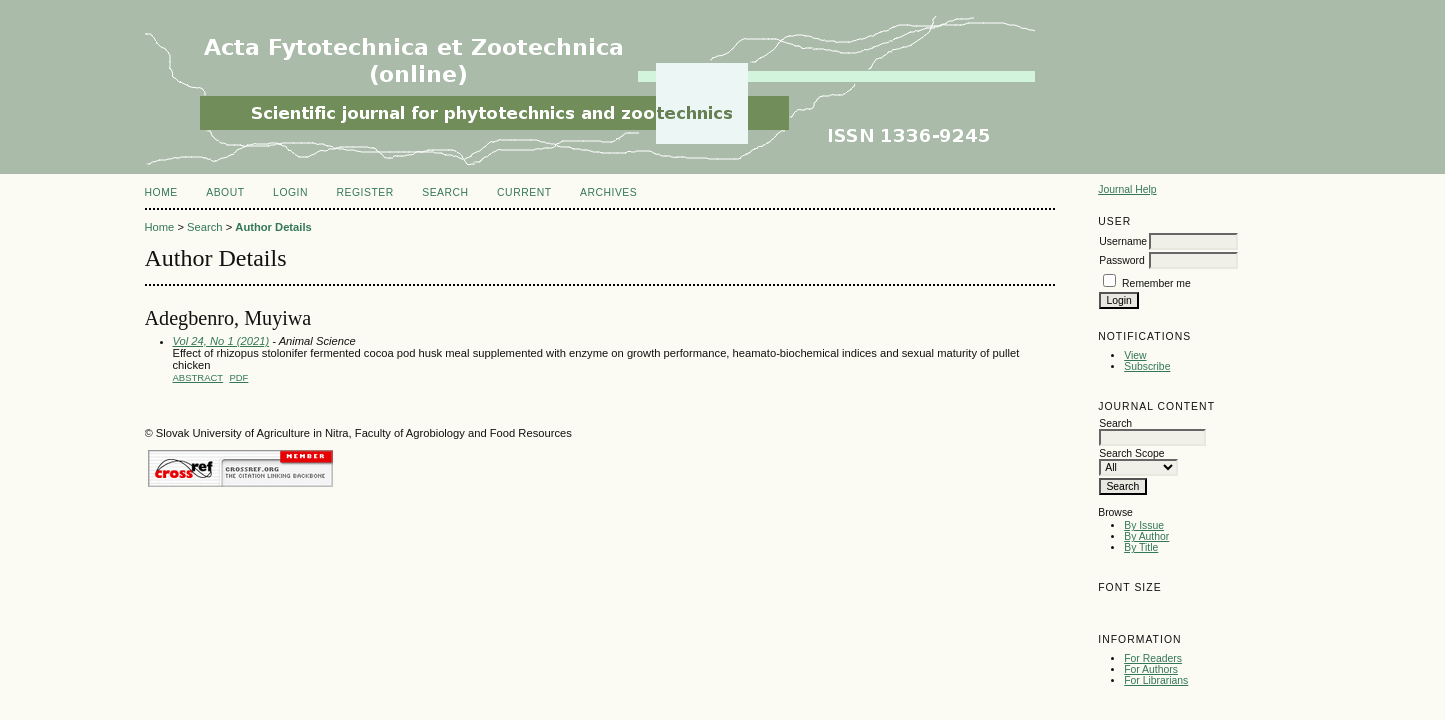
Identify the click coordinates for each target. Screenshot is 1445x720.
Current (524, 192)
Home (161, 192)
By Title (1141, 547)
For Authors (1151, 669)
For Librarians (1156, 680)
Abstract (198, 377)
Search (445, 192)
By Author (1146, 536)
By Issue (1144, 525)
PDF (238, 377)
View (1135, 355)
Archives (608, 192)
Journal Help (1127, 189)
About (225, 192)
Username (1123, 241)
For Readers (1153, 658)
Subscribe (1147, 366)
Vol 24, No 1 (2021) (221, 341)
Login (290, 192)
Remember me (1156, 283)
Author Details (273, 227)
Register (364, 192)
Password (1122, 260)
